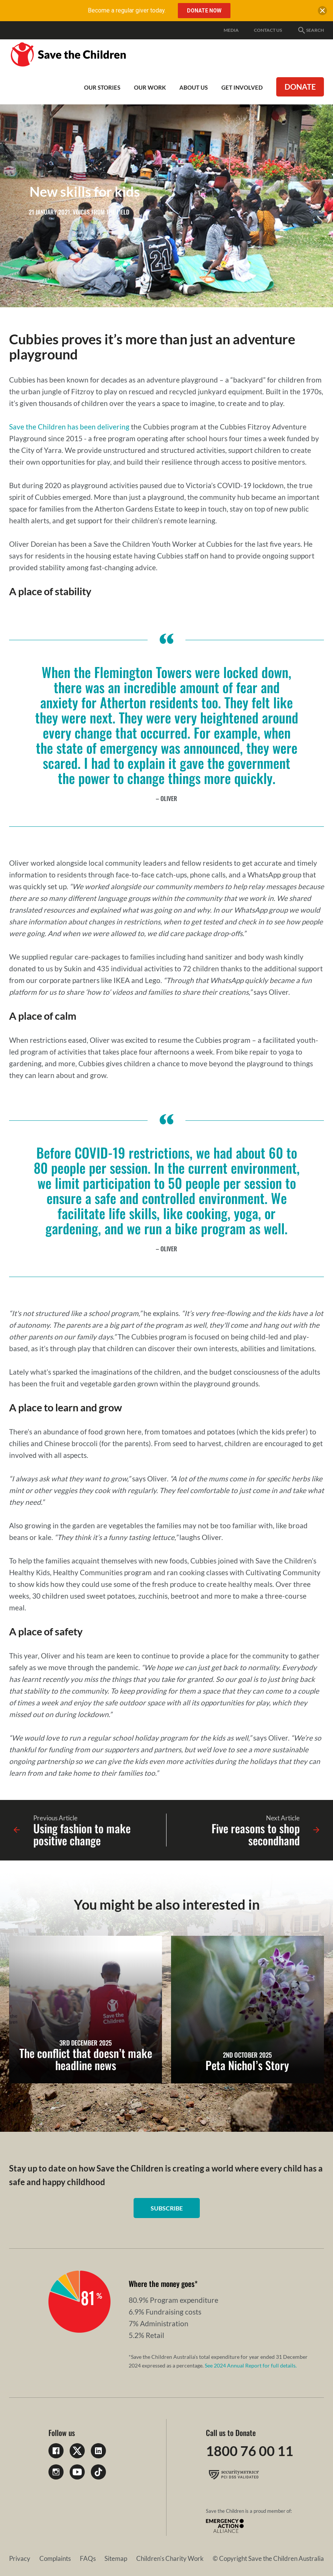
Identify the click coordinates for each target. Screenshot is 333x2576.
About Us (193, 87)
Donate (300, 86)
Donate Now (204, 11)
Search (310, 30)
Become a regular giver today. (127, 10)
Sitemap (115, 2558)
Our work (150, 87)
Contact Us (268, 30)
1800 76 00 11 (249, 2450)
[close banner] (322, 12)
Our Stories (102, 87)
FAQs (88, 2558)
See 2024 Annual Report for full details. (251, 2365)
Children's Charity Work (170, 2558)
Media (231, 30)
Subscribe (167, 2208)
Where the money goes (162, 2283)
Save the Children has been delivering (69, 426)
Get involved (242, 87)
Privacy (19, 2558)
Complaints (55, 2558)
